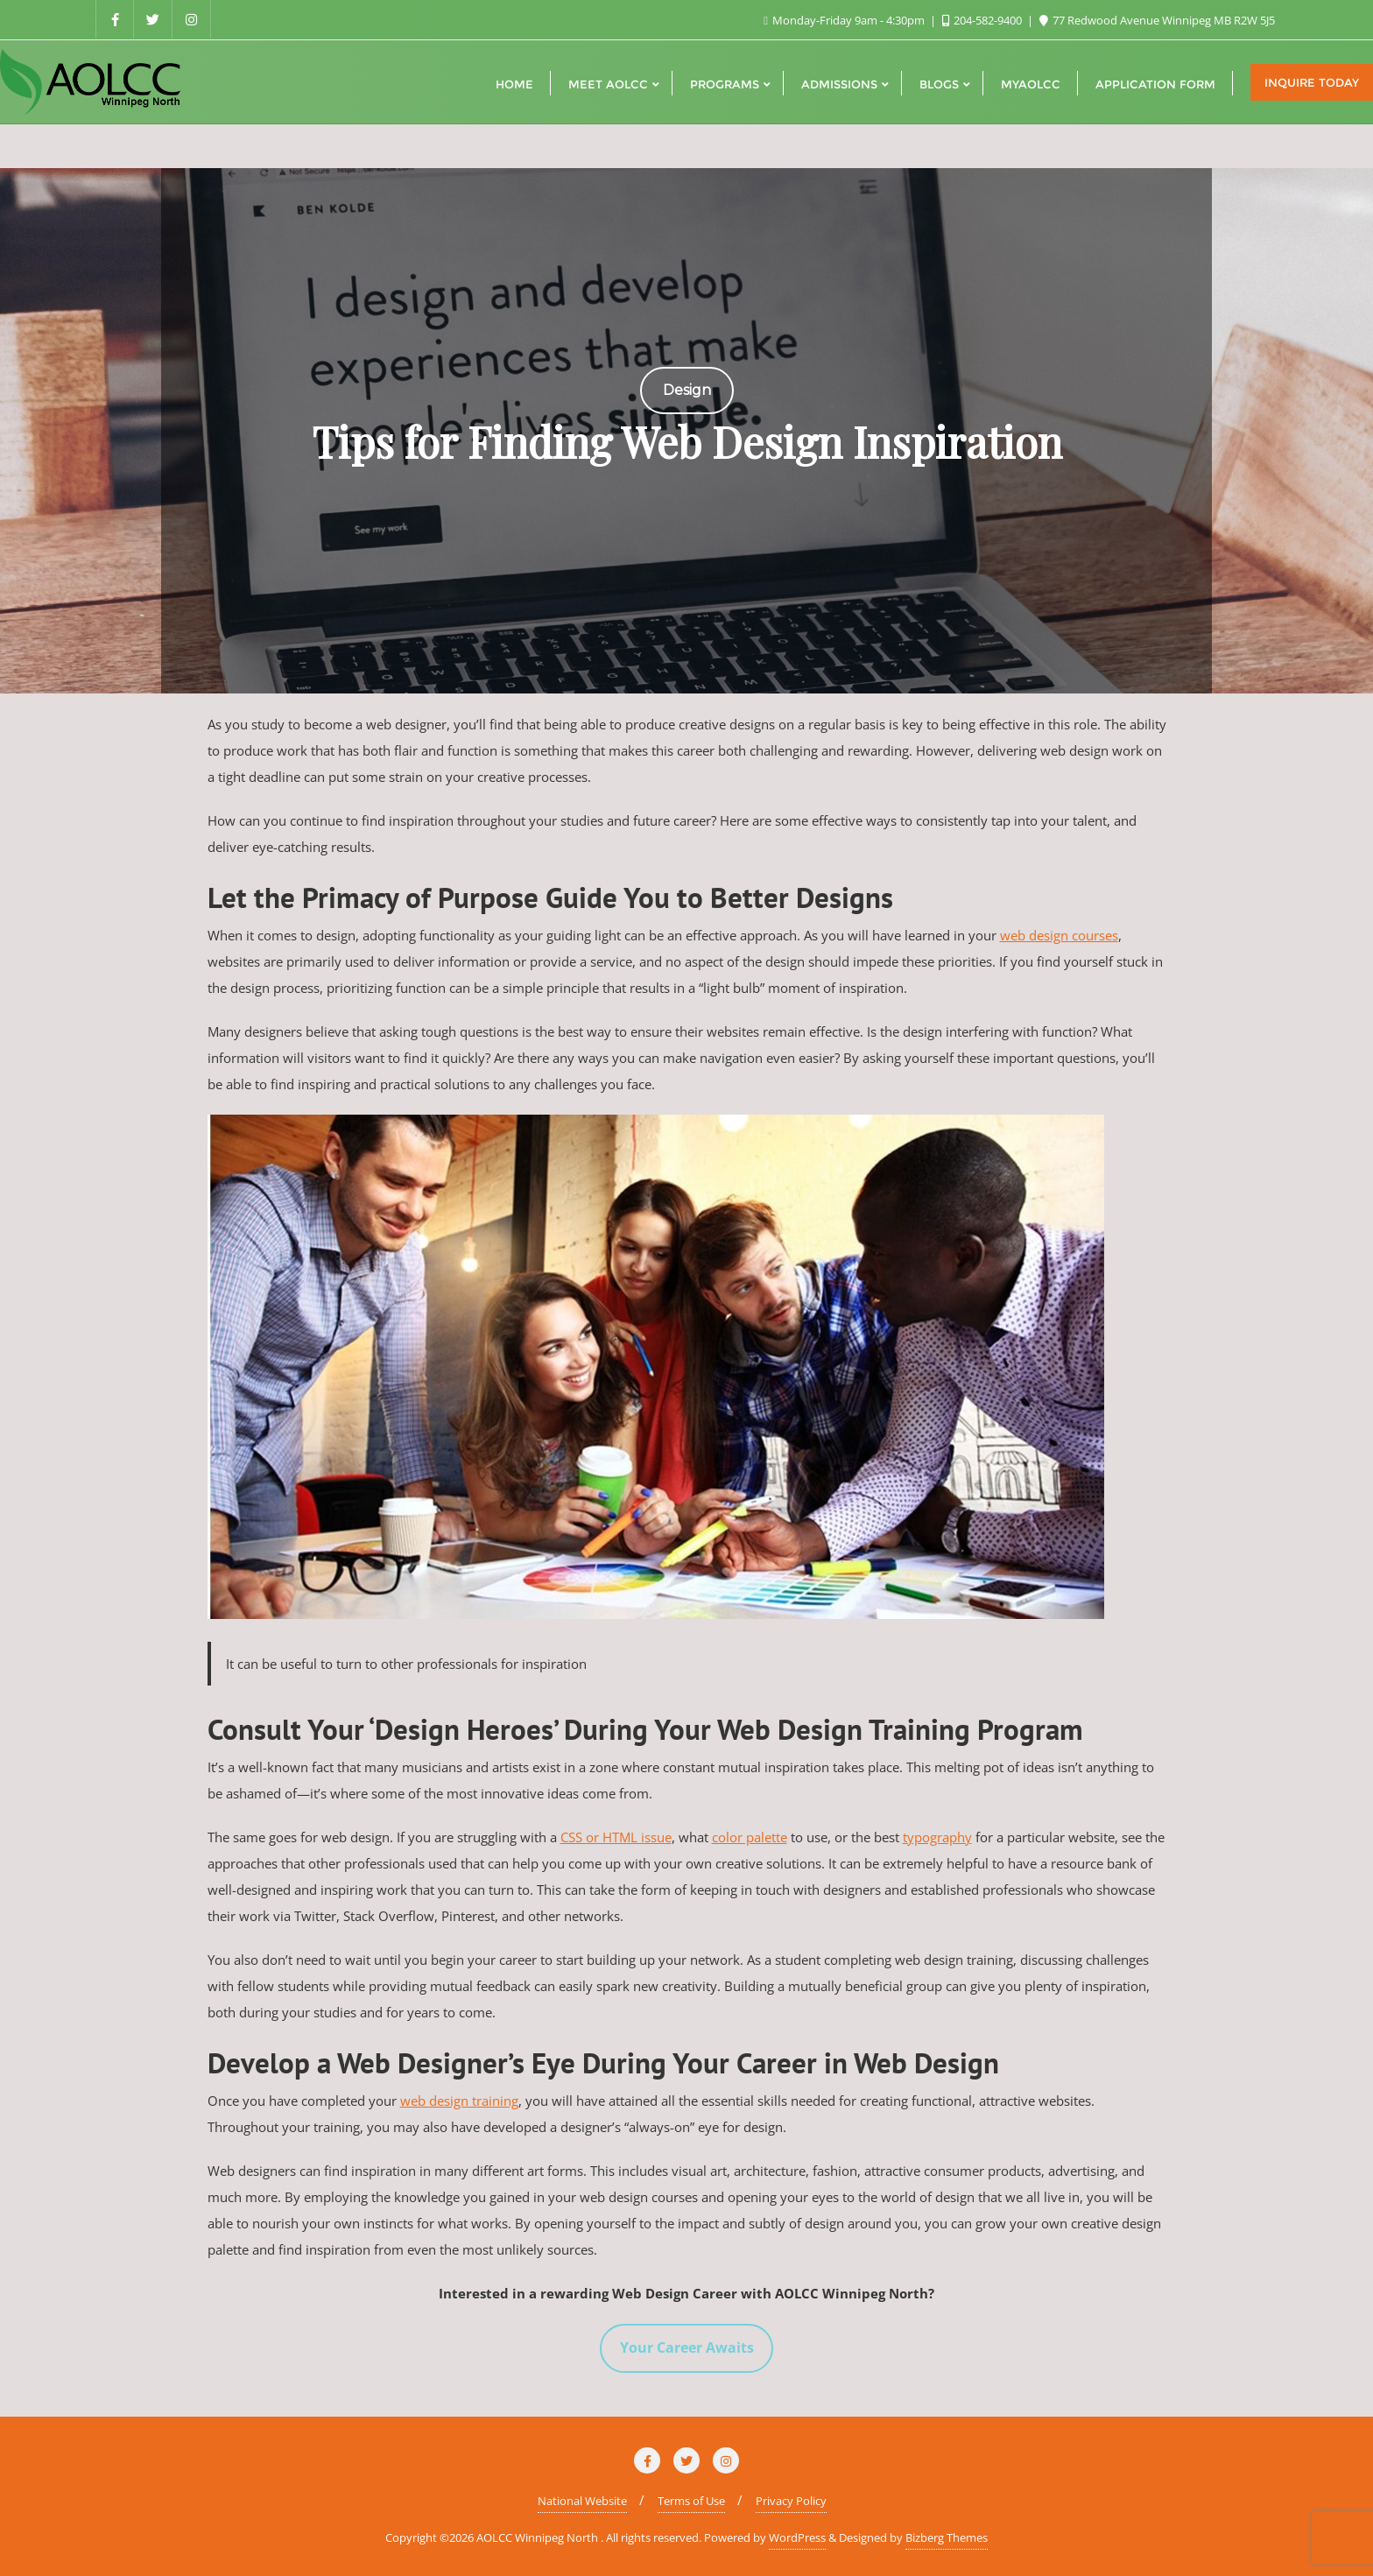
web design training (459, 2100)
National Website (582, 2501)
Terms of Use (691, 2501)
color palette (749, 1837)
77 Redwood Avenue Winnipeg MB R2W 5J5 (1157, 20)
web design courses (1059, 935)
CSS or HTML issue (616, 1837)
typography (937, 1837)
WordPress (797, 2537)
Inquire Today (1311, 82)
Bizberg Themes (946, 2537)
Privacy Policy (791, 2501)
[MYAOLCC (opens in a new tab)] (1030, 82)
